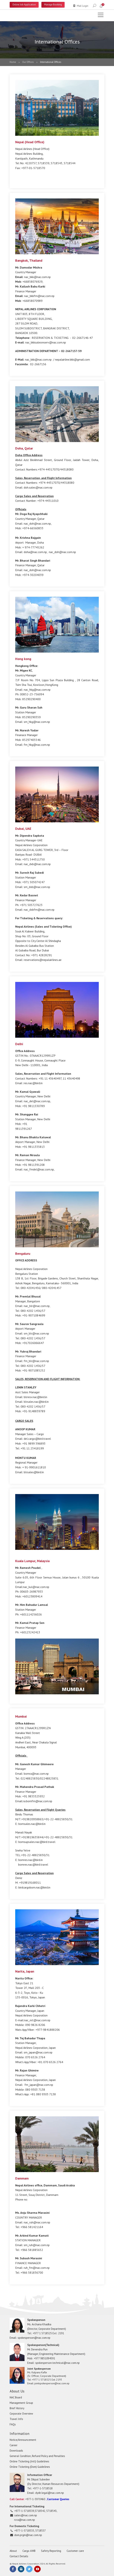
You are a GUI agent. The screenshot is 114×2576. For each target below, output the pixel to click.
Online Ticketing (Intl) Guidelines (29, 2461)
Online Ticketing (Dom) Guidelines (30, 2467)
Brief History (17, 2408)
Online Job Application (24, 4)
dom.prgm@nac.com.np (28, 2535)
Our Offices (28, 62)
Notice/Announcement (23, 2440)
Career (13, 2445)
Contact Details (19, 2556)
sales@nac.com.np (25, 2515)
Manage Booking (53, 4)
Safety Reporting (51, 2551)
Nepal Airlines (23, 15)
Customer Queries (58, 2499)
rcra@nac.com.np (24, 2520)
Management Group (21, 2403)
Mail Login (80, 5)
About (13, 2551)
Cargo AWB (28, 2551)
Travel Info (16, 2419)
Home (13, 62)
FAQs (13, 2424)
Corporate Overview (21, 2413)
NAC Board (16, 2397)
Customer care (75, 2551)
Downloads (16, 2450)
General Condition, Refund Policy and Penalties (37, 2456)
